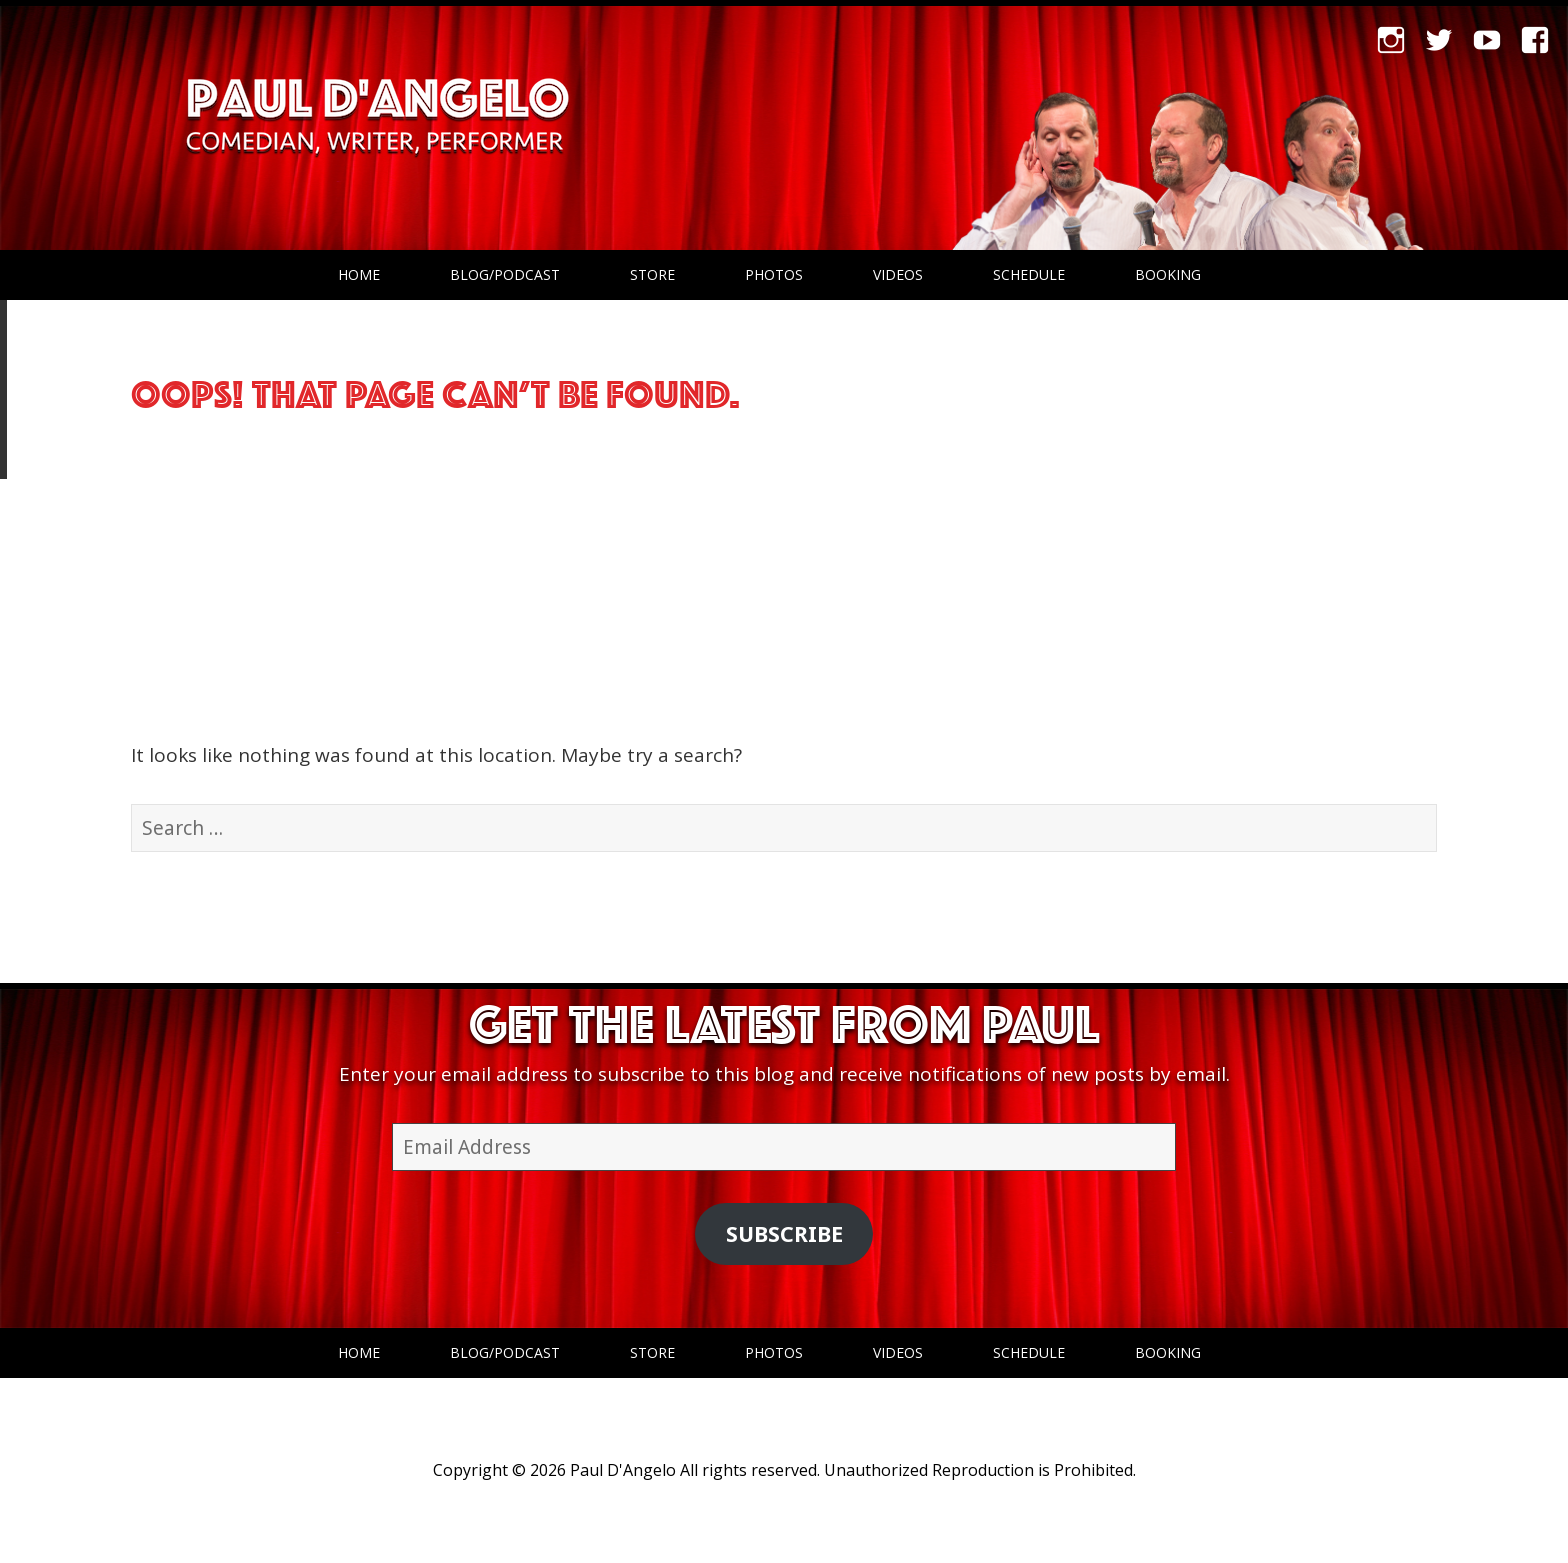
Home (359, 274)
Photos (774, 274)
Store (652, 274)
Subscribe (784, 1233)
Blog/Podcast (505, 274)
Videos (898, 274)
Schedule (1029, 274)
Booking (1168, 274)
